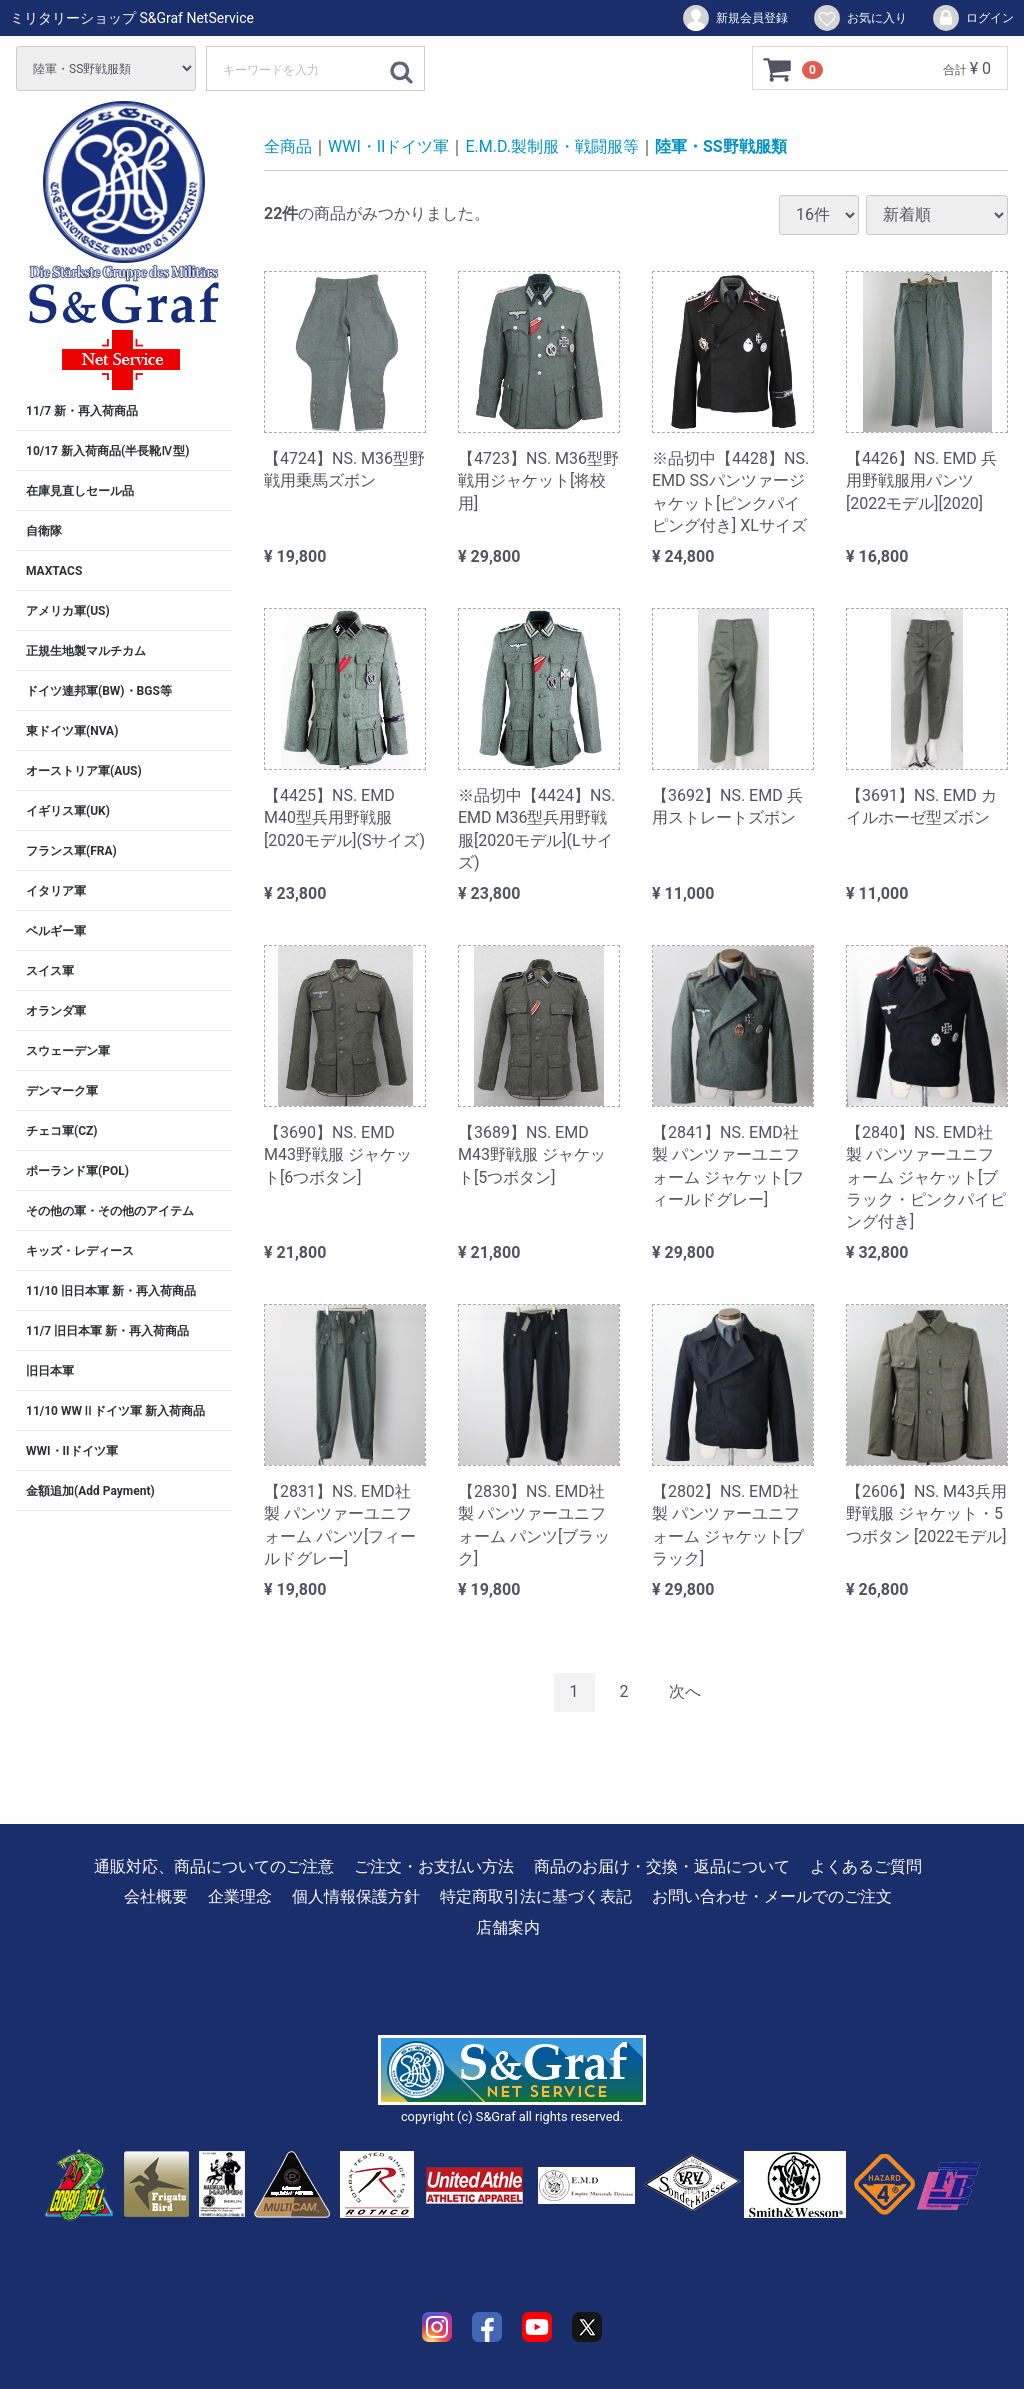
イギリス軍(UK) (68, 811)
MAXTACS (54, 571)
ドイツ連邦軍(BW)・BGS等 (99, 691)
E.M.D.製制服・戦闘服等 (551, 146)
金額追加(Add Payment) (90, 1491)
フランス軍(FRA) (71, 851)
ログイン (972, 18)
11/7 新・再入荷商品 (82, 411)
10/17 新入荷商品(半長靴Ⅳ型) (107, 451)
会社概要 (156, 1896)
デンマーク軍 (62, 1091)
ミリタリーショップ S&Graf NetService (132, 18)
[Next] (685, 1692)
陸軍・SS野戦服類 (721, 146)
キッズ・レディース (80, 1251)
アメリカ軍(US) (68, 611)
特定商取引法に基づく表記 (536, 1896)
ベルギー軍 (56, 931)
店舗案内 (508, 1926)
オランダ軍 (56, 1011)
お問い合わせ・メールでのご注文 (772, 1896)
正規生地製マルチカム (86, 651)
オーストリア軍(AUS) (84, 771)
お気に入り (859, 18)
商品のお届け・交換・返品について (662, 1866)
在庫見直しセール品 (80, 491)
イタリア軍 (56, 891)
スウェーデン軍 (68, 1051)
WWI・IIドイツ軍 (72, 1451)
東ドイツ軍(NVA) (72, 731)
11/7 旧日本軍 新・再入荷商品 (107, 1331)
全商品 (288, 146)
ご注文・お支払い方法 (434, 1866)
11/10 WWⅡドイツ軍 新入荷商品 (115, 1411)
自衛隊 (44, 531)
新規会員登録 (734, 18)
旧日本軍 (50, 1371)
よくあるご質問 (866, 1866)
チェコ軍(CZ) (62, 1131)
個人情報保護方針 (356, 1896)
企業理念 (240, 1896)
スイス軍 (50, 971)
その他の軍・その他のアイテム (110, 1211)
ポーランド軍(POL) (77, 1171)
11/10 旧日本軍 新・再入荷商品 (111, 1291)
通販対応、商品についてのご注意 (214, 1866)
